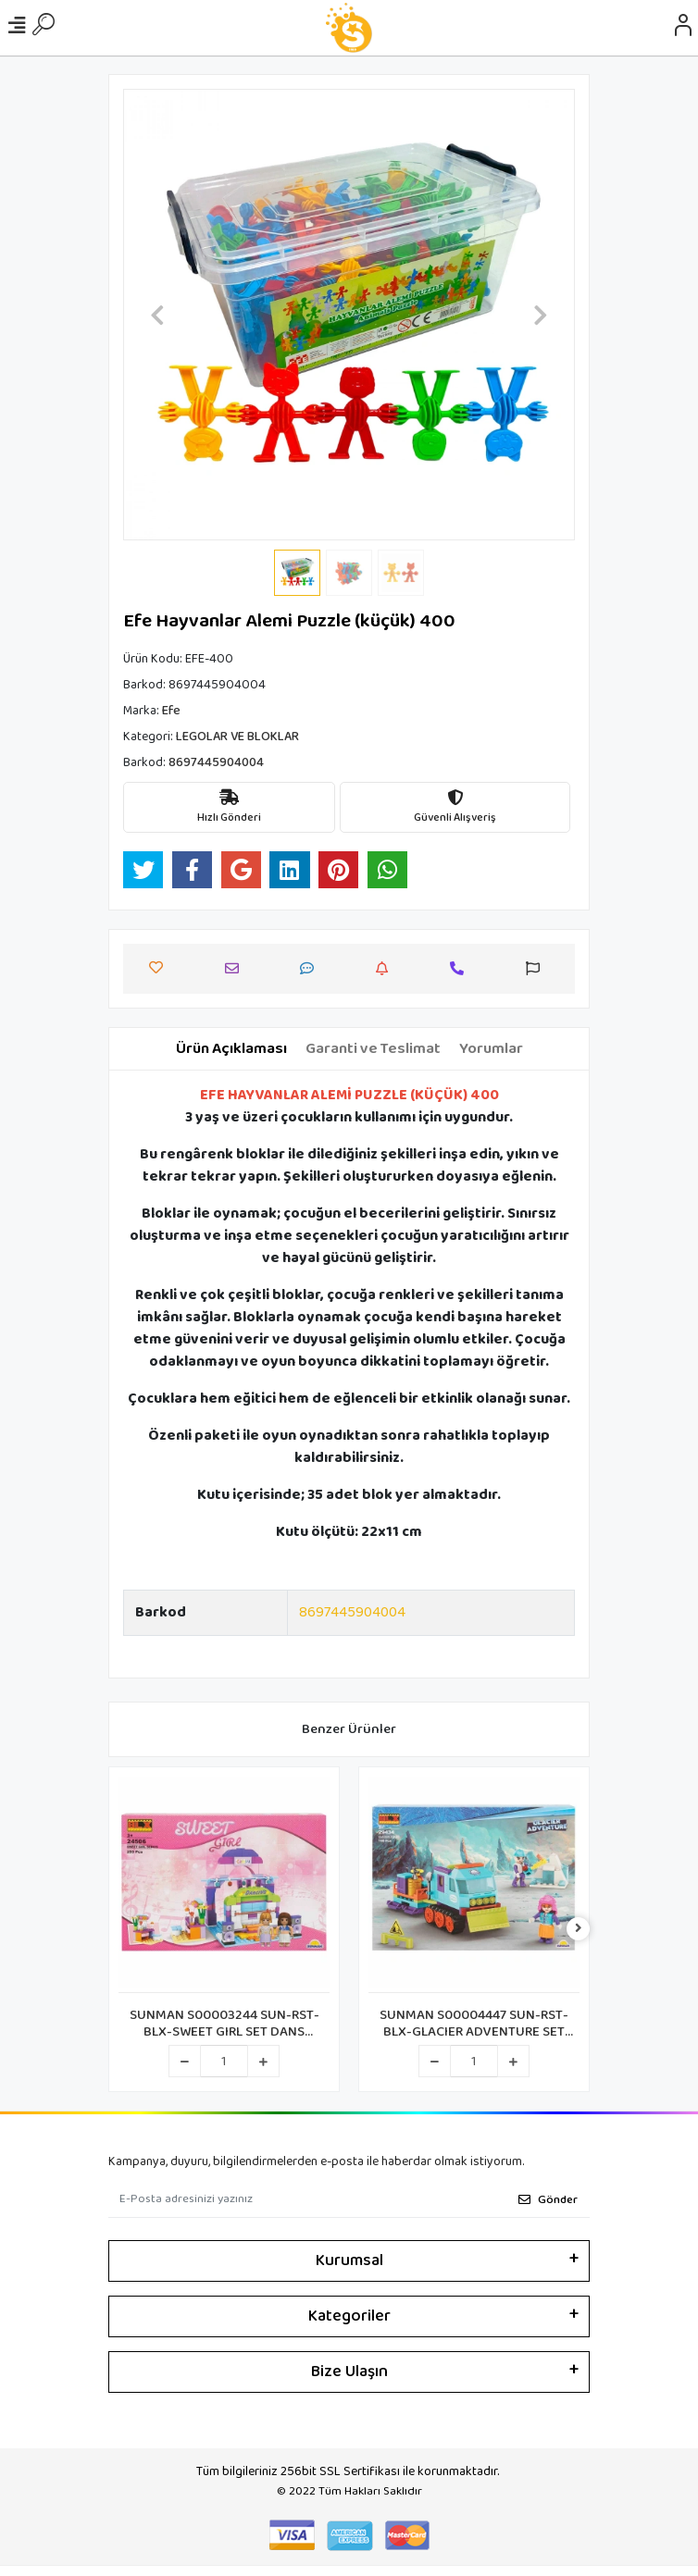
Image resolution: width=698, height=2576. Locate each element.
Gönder (548, 2200)
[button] (157, 314)
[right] (578, 1930)
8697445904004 (352, 1612)
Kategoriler (349, 2316)
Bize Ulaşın (349, 2371)
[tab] (231, 1049)
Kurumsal (349, 2260)
